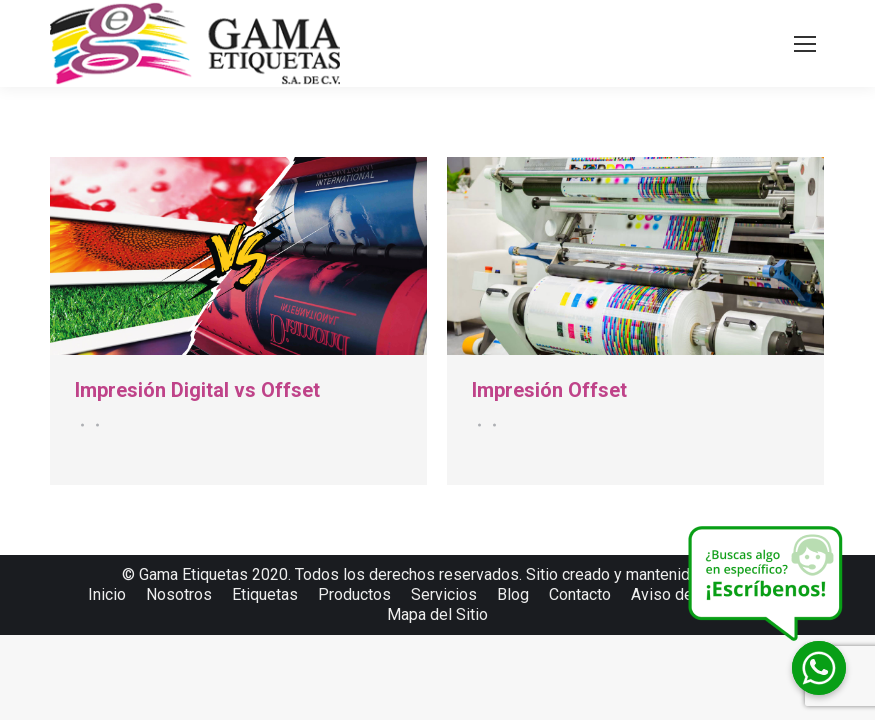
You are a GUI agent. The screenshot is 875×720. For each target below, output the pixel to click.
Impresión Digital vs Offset (197, 390)
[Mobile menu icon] (805, 44)
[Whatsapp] (819, 668)
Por (94, 425)
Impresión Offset (549, 390)
